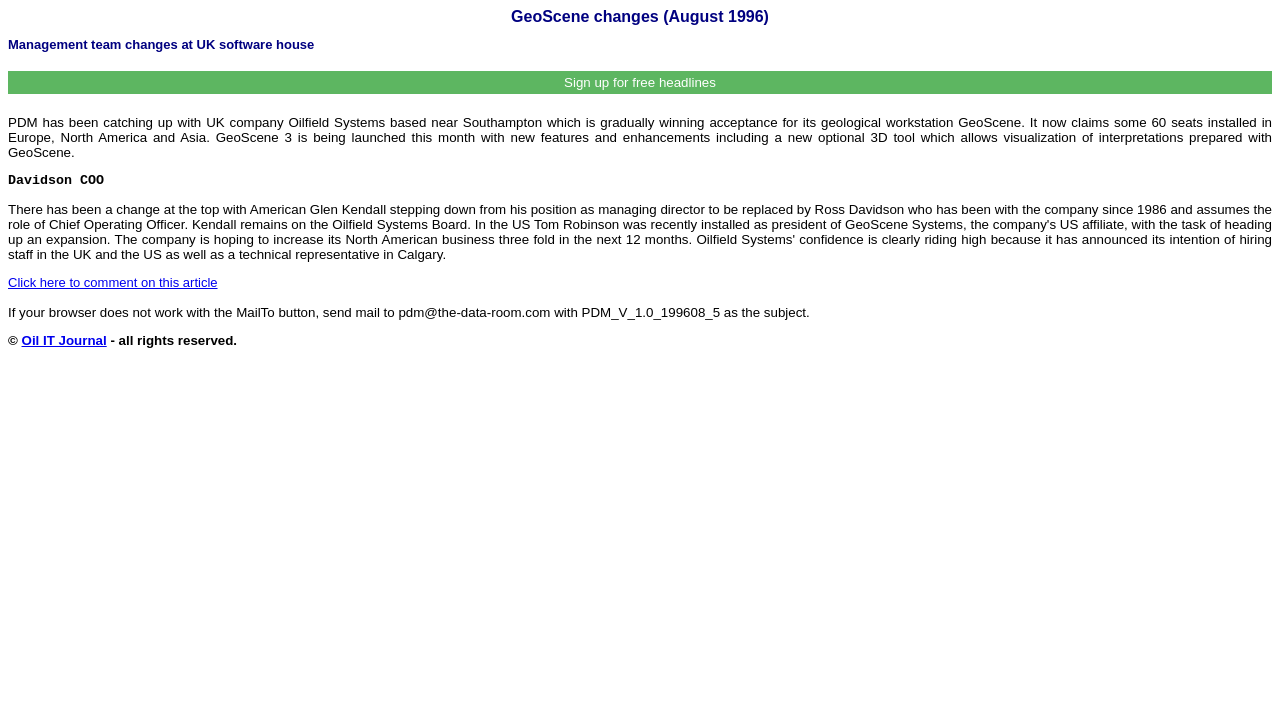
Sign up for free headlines (640, 82)
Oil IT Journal (64, 340)
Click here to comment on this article (113, 282)
